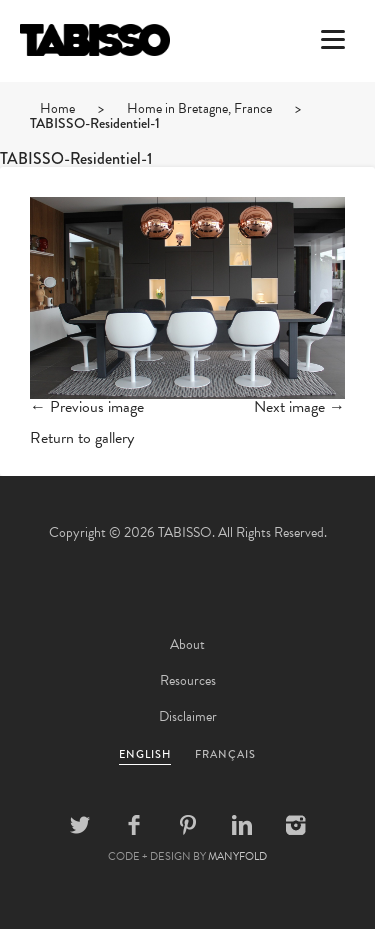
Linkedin (242, 825)
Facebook (134, 825)
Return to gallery (82, 438)
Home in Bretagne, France (199, 108)
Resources (188, 680)
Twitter (80, 825)
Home (57, 108)
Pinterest (188, 825)
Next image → (299, 407)
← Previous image (87, 407)
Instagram (296, 825)
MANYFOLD (237, 856)
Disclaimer (188, 716)
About (187, 644)
